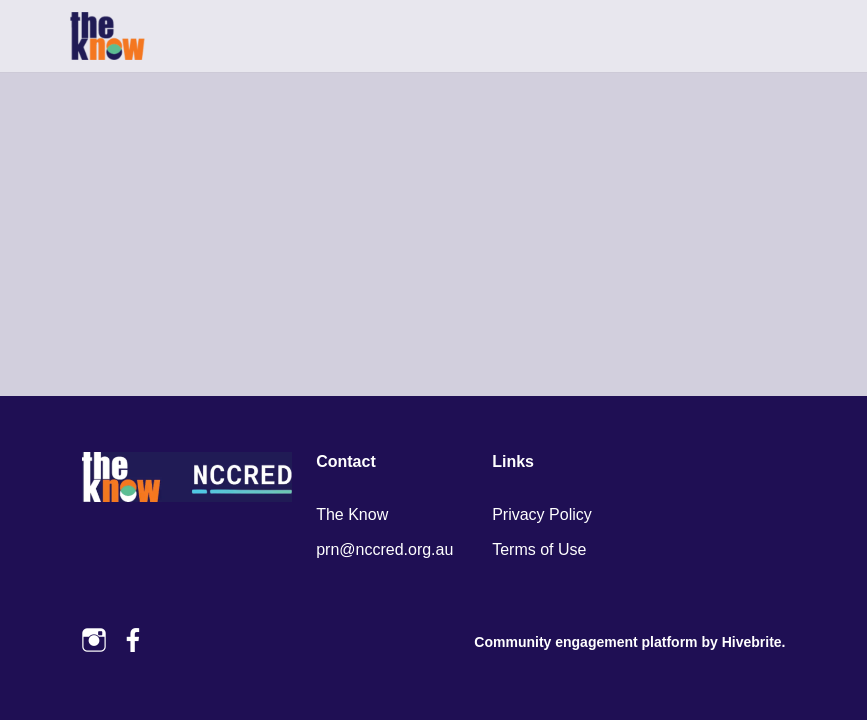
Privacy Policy (542, 514)
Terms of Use (539, 549)
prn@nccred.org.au (384, 549)
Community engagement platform (585, 642)
